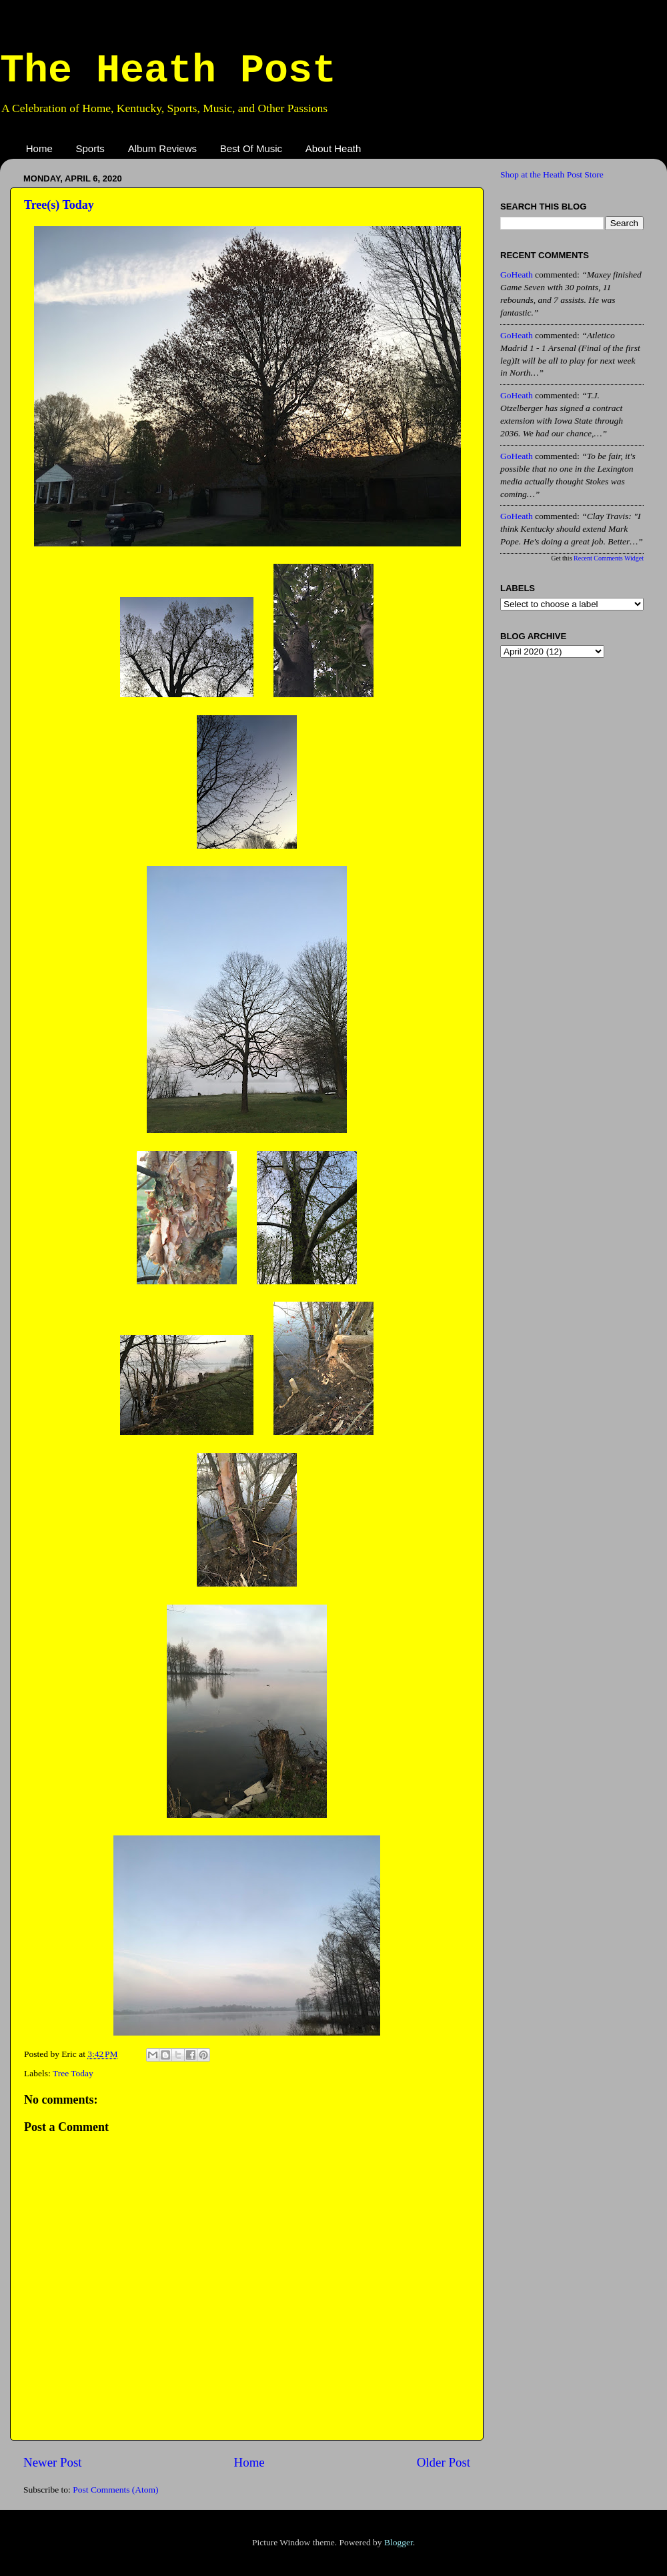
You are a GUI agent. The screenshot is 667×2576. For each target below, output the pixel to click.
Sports (90, 148)
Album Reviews (162, 148)
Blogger (398, 2542)
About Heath (333, 148)
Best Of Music (251, 148)
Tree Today (73, 2073)
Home (39, 148)
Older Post (443, 2462)
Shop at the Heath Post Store (552, 174)
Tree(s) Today (59, 204)
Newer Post (52, 2462)
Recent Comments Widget (609, 558)
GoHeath (516, 275)
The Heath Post (168, 70)
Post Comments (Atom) (115, 2490)
